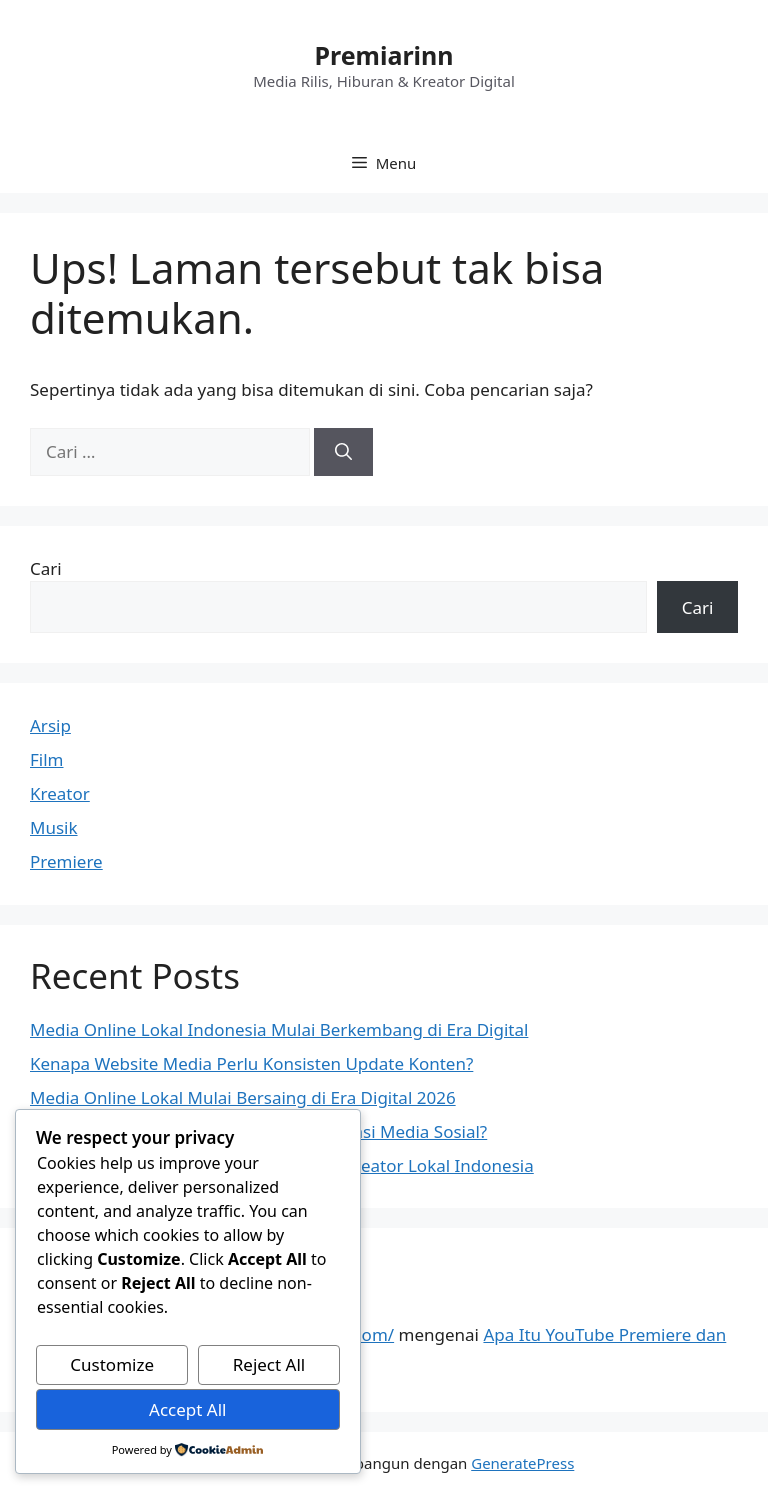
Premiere (66, 861)
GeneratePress (522, 1463)
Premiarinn (383, 55)
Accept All (187, 1409)
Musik (54, 827)
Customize (112, 1364)
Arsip (50, 725)
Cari (46, 568)
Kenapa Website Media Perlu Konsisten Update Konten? (251, 1063)
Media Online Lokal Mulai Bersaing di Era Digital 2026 (243, 1097)
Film (47, 759)
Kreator (60, 793)
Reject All (269, 1364)
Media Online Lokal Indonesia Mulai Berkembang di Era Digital (279, 1029)
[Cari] (343, 452)
